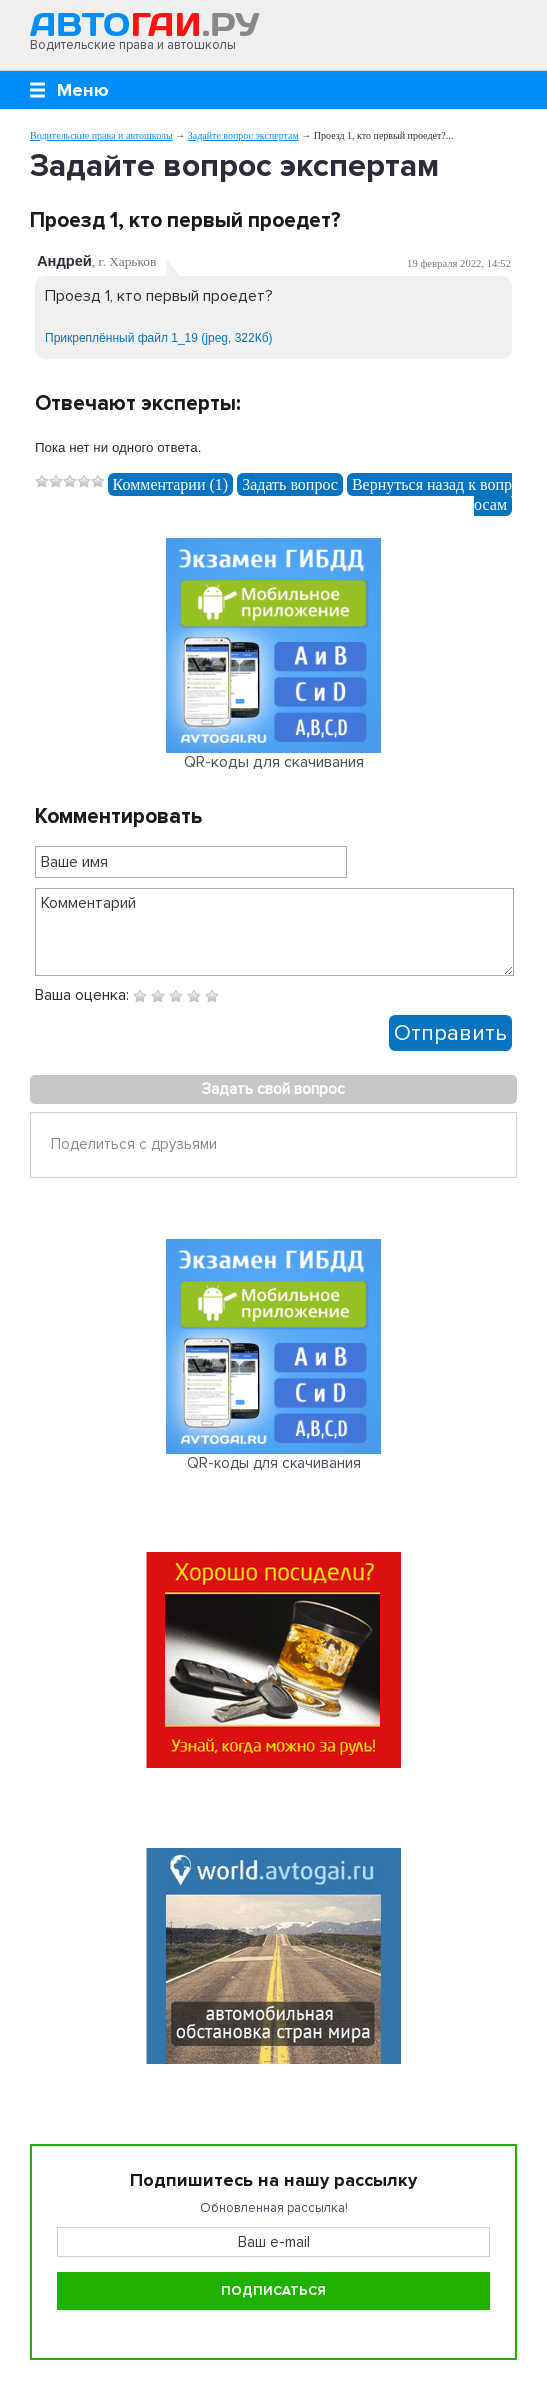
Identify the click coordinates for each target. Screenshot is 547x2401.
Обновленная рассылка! (274, 2208)
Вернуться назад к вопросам (432, 494)
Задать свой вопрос (273, 1089)
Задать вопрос (290, 484)
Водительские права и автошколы (101, 135)
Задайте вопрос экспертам (243, 135)
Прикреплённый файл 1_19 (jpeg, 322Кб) (159, 338)
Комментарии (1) (171, 484)
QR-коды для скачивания (274, 762)
